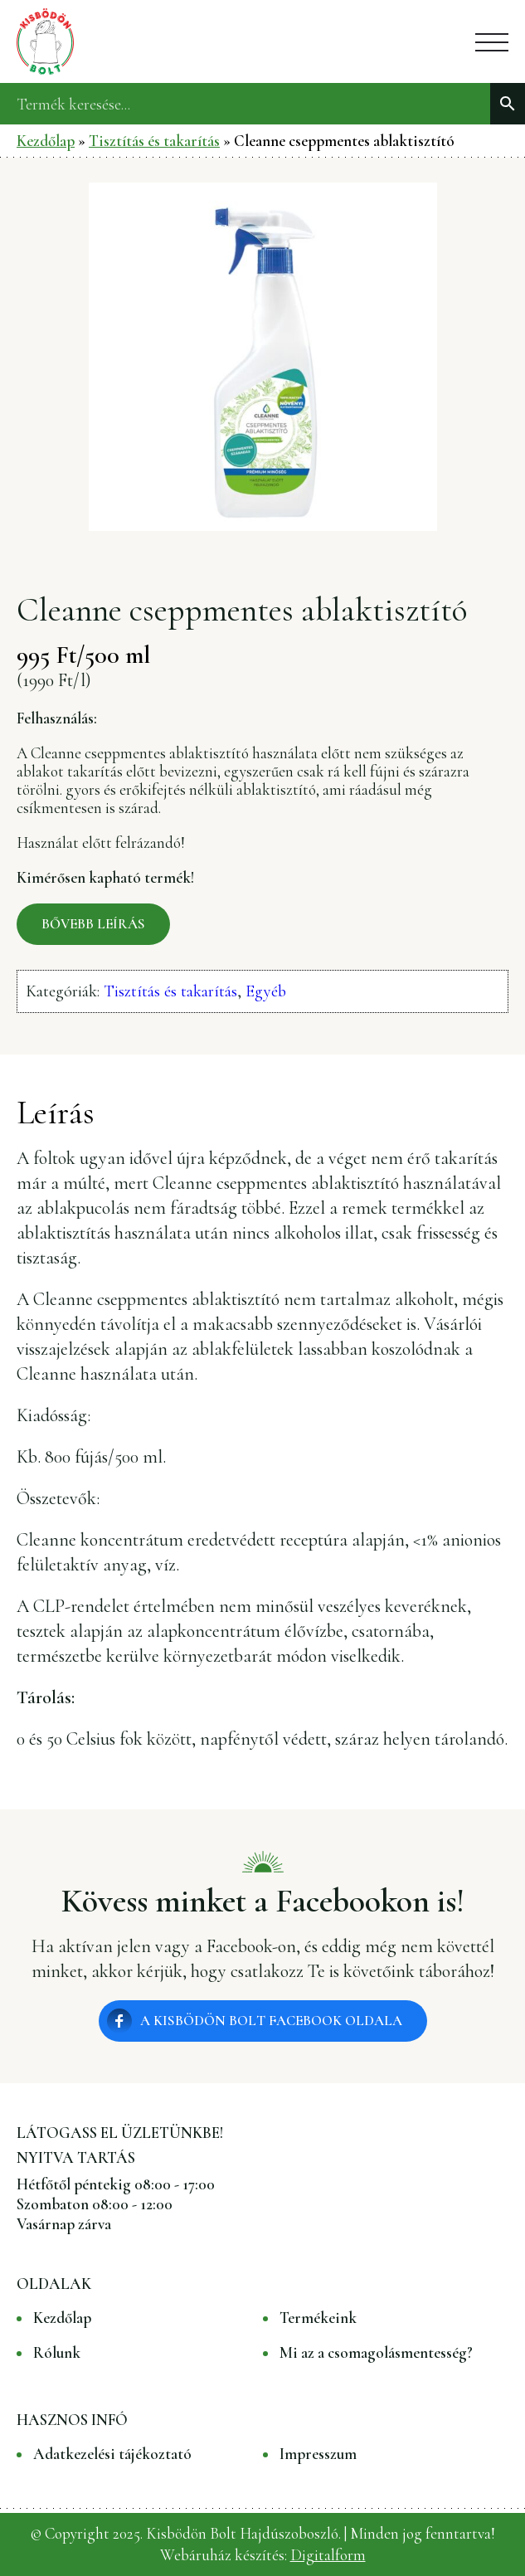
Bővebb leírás (93, 924)
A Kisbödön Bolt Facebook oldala (271, 2020)
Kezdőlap (46, 140)
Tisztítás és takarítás (154, 140)
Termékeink (318, 2318)
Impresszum (318, 2454)
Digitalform (328, 2554)
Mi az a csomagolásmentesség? (376, 2353)
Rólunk (56, 2353)
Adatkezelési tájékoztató (112, 2454)
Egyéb (265, 991)
